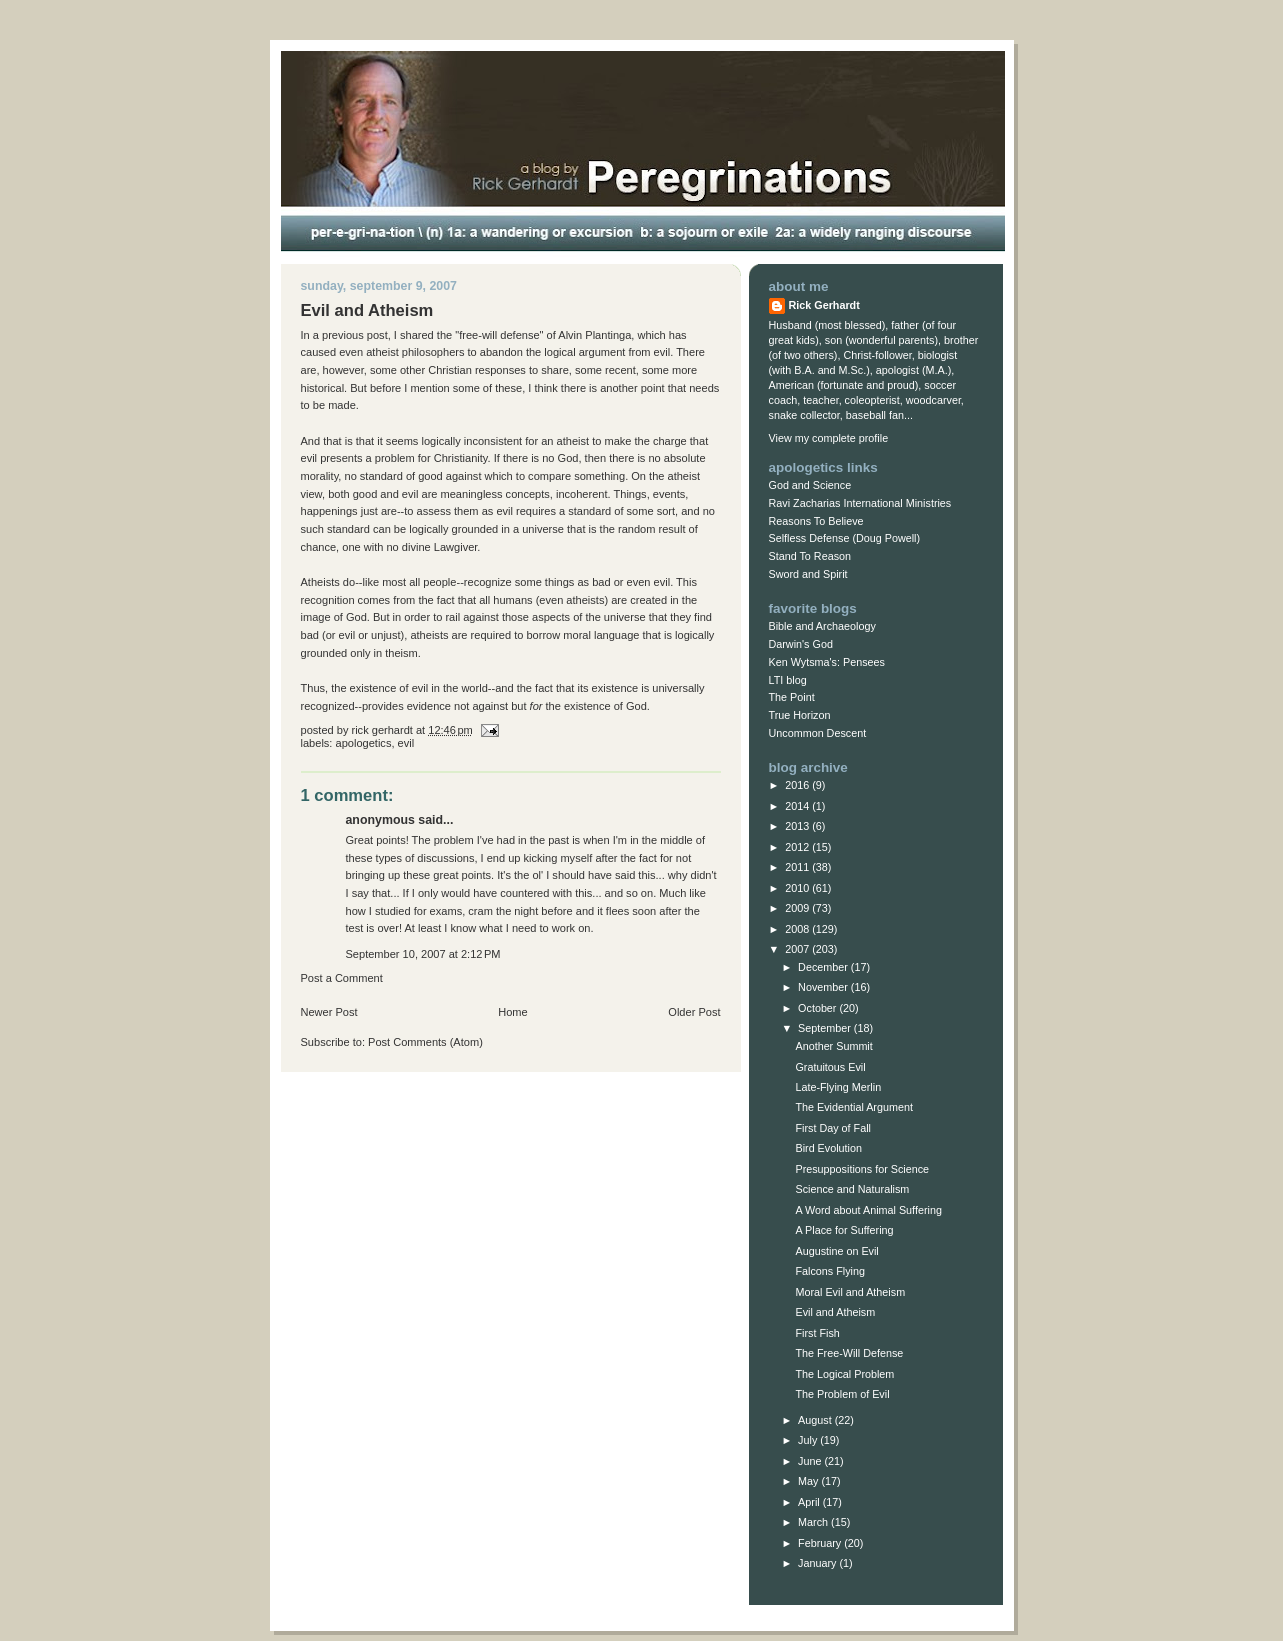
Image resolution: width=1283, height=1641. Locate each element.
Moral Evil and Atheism (850, 1292)
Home (512, 1012)
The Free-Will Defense (849, 1353)
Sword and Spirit (808, 574)
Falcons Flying (830, 1271)
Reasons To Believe (816, 521)
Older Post (694, 1012)
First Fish (817, 1333)
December (824, 967)
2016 (798, 785)
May (809, 1481)
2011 (798, 867)
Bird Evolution (828, 1148)
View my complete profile (829, 438)
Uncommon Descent (818, 733)
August (816, 1420)
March (814, 1522)
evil (406, 743)
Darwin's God (801, 644)
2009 (798, 908)
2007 (798, 949)
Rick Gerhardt (824, 305)
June (811, 1461)
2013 (798, 826)
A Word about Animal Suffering (868, 1210)
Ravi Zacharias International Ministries (860, 503)
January (818, 1563)
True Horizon (800, 715)
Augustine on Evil (836, 1251)
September (826, 1028)
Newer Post (329, 1012)
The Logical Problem (844, 1374)
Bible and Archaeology (822, 626)
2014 (798, 806)
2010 (798, 888)
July (809, 1440)
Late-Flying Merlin (838, 1087)
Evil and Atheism (835, 1312)
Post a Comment (342, 978)
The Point (792, 697)
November (824, 987)
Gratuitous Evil (830, 1067)
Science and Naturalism (852, 1189)
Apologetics (364, 743)
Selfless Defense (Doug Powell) (845, 538)
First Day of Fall (832, 1128)
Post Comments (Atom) (425, 1042)
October (818, 1008)
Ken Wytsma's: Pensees (827, 662)
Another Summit (833, 1046)
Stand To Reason (810, 556)
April (810, 1502)
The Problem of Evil (842, 1394)
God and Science (810, 485)
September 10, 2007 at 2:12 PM (423, 954)
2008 (798, 929)
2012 (798, 847)
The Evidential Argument (853, 1107)
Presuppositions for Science (862, 1169)
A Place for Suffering (844, 1230)
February (821, 1543)
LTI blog (788, 680)
